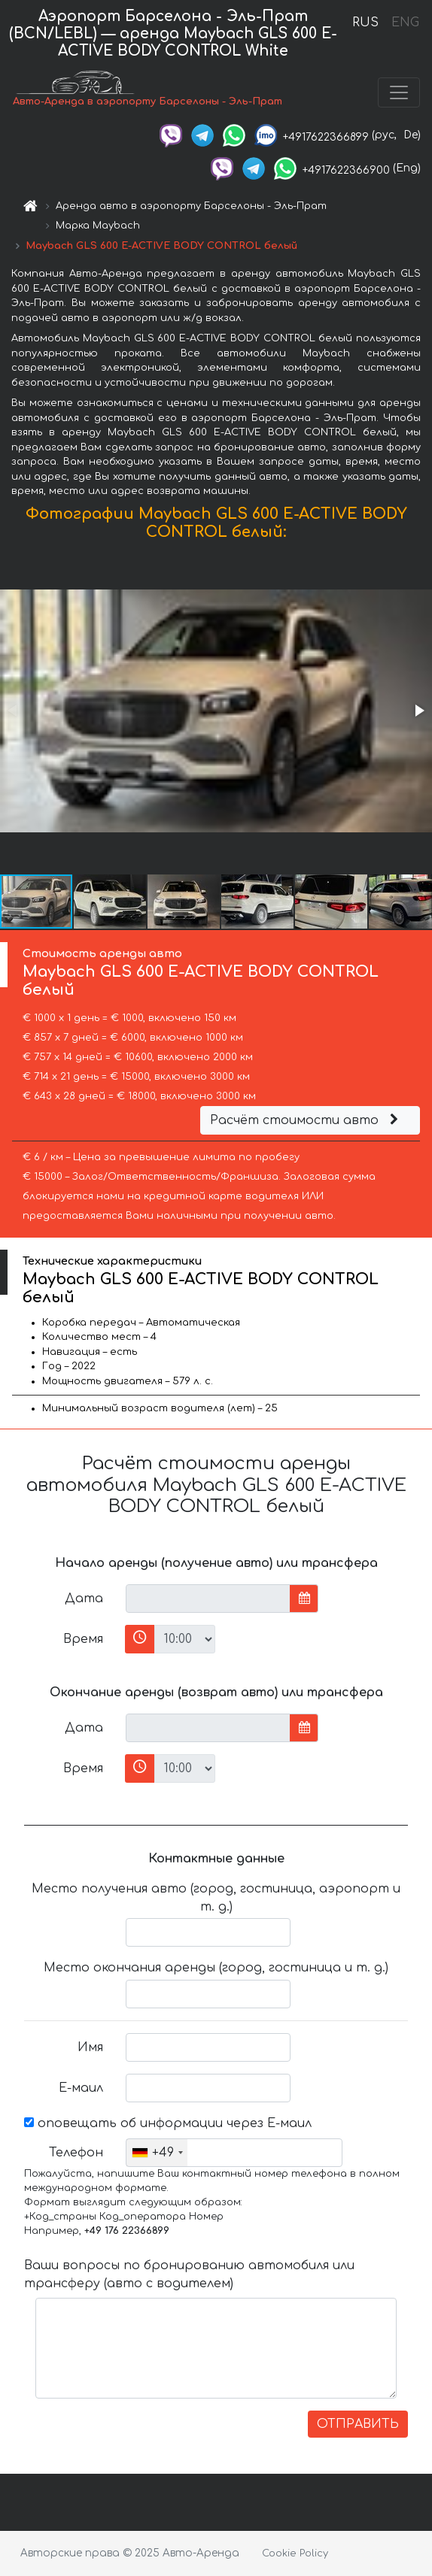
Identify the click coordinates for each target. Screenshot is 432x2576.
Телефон (76, 2152)
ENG (404, 22)
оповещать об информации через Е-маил (168, 2123)
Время (83, 1639)
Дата (84, 1598)
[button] (418, 711)
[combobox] (156, 2152)
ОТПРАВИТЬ (358, 2424)
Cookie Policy (295, 2553)
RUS (365, 22)
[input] (208, 1598)
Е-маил (81, 2088)
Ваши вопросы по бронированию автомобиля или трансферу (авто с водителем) (189, 2274)
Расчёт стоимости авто (306, 1120)
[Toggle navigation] (399, 92)
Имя (90, 2047)
